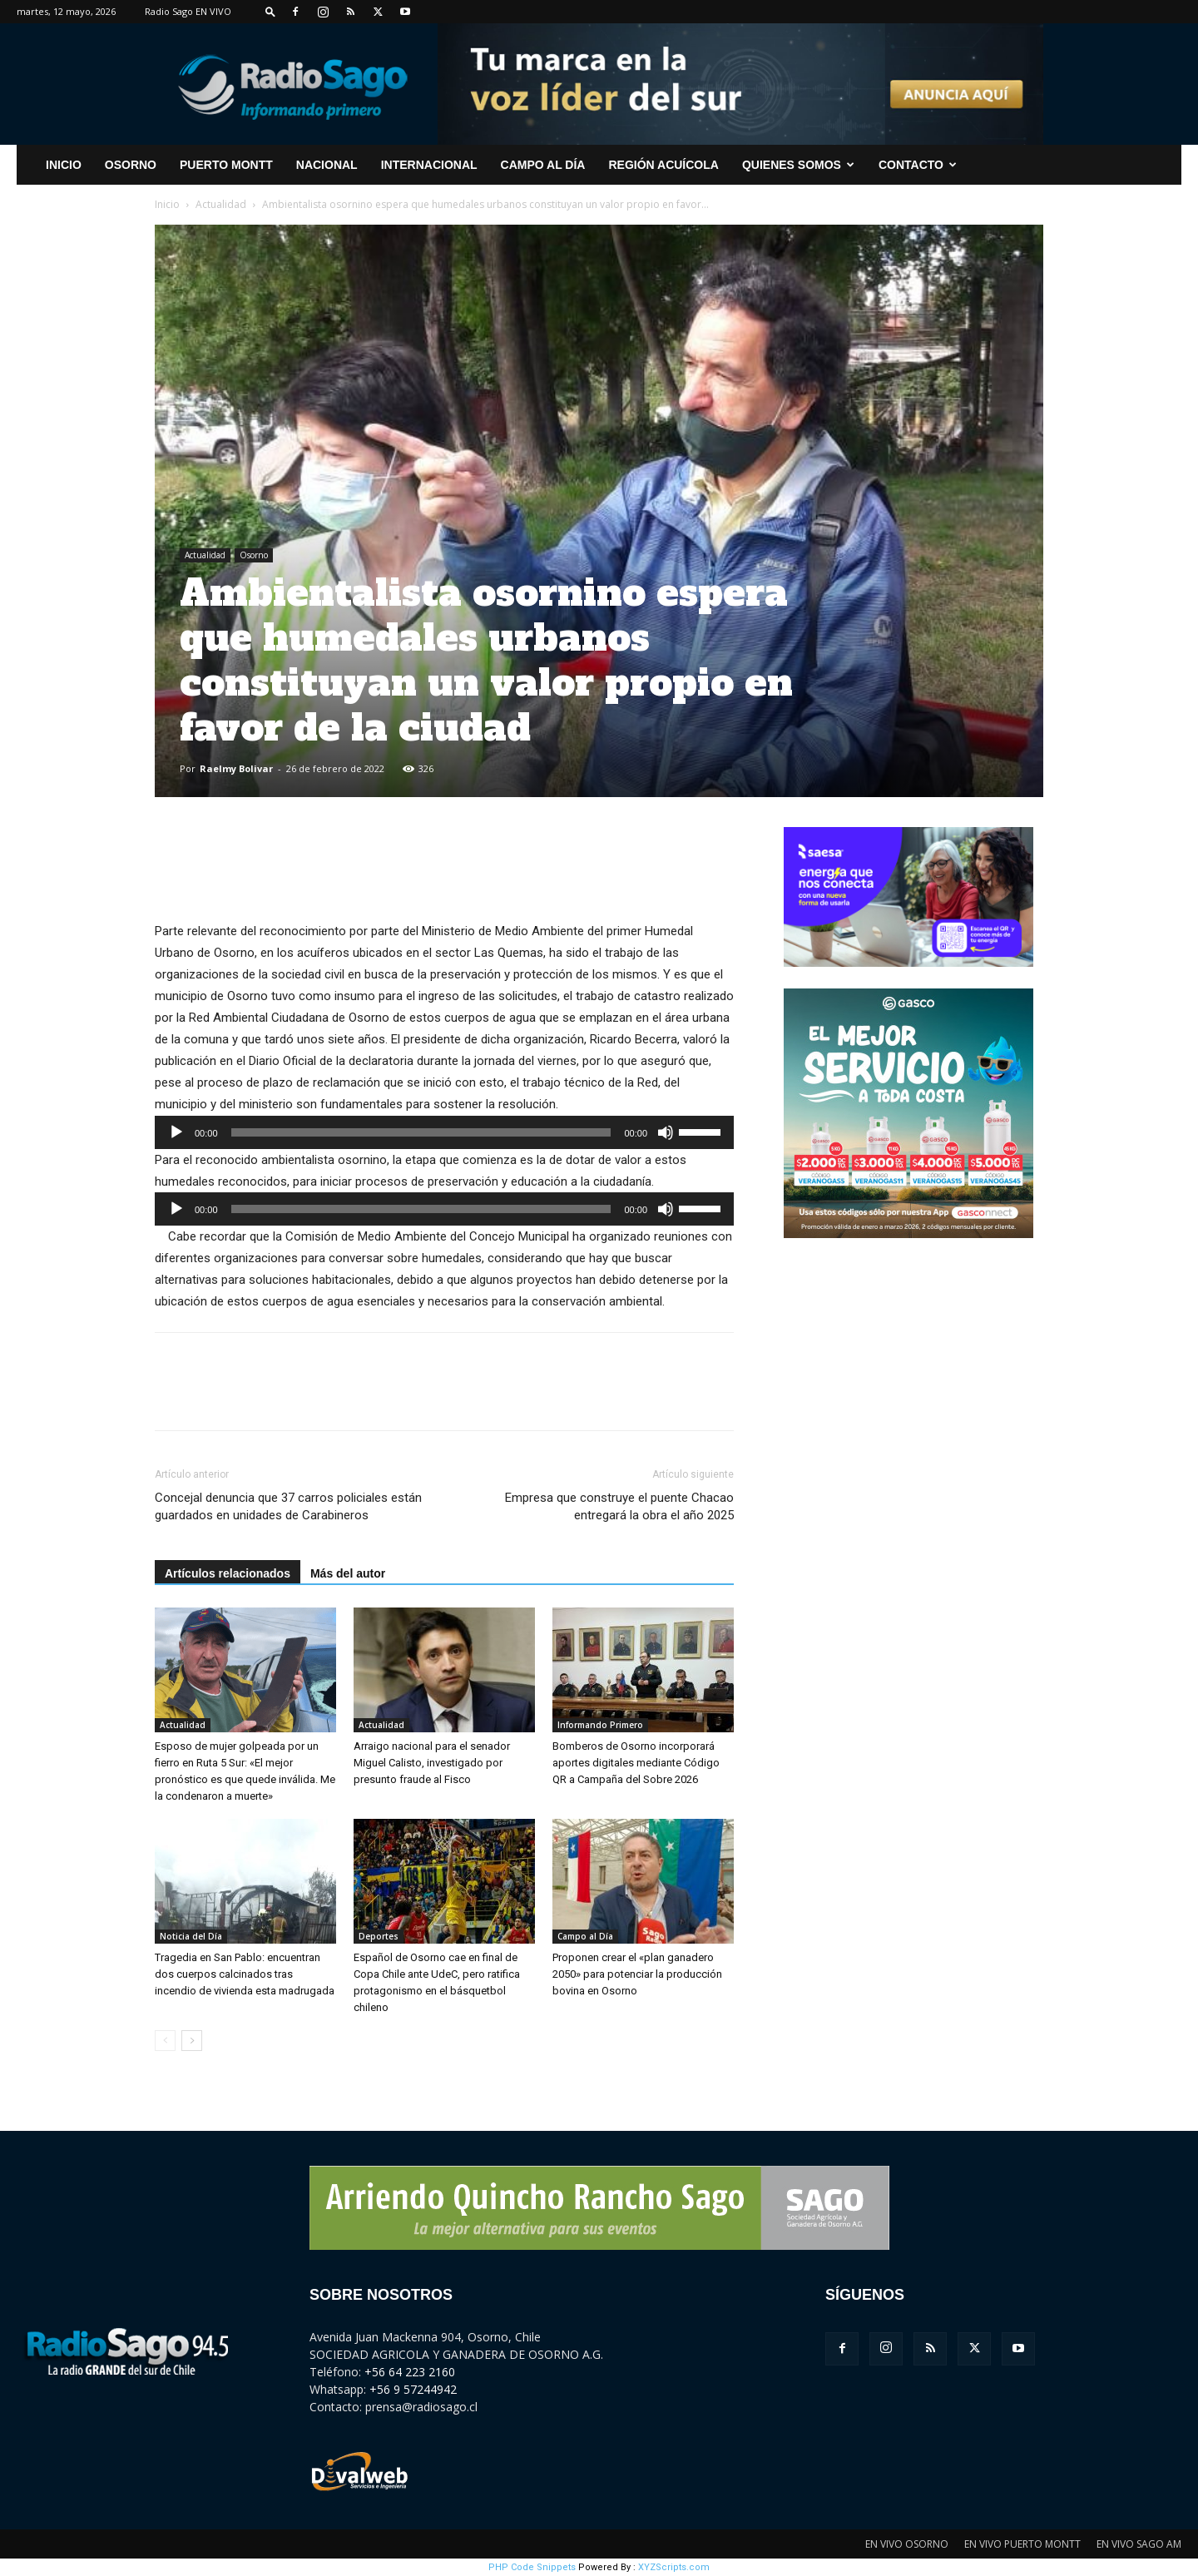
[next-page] (191, 2040)
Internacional (429, 164)
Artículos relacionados (227, 1573)
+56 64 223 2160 (409, 2372)
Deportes (379, 1936)
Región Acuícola (663, 164)
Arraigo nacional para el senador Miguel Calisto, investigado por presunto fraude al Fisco (432, 1763)
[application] (444, 1132)
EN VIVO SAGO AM (1139, 2544)
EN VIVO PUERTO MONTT (1022, 2544)
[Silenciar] (665, 1132)
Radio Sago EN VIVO (188, 11)
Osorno (130, 164)
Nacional (327, 164)
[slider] (421, 1132)
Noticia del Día (191, 1936)
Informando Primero (600, 1725)
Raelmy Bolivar (236, 768)
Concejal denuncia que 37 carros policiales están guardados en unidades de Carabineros (288, 1506)
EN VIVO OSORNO (906, 2544)
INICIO (64, 164)
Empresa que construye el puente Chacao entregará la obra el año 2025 (619, 1506)
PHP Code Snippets (532, 2567)
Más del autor (347, 1573)
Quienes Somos (798, 164)
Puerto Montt (226, 164)
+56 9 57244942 (413, 2389)
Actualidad (221, 204)
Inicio (167, 204)
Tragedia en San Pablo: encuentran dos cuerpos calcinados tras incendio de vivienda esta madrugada (244, 1974)
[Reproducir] (176, 1132)
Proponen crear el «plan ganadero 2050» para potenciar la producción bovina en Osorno (637, 1974)
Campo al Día (543, 164)
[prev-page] (165, 2040)
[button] (270, 11)
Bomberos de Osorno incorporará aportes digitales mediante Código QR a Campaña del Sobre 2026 (636, 1763)
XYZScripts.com (674, 2567)
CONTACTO (918, 164)
